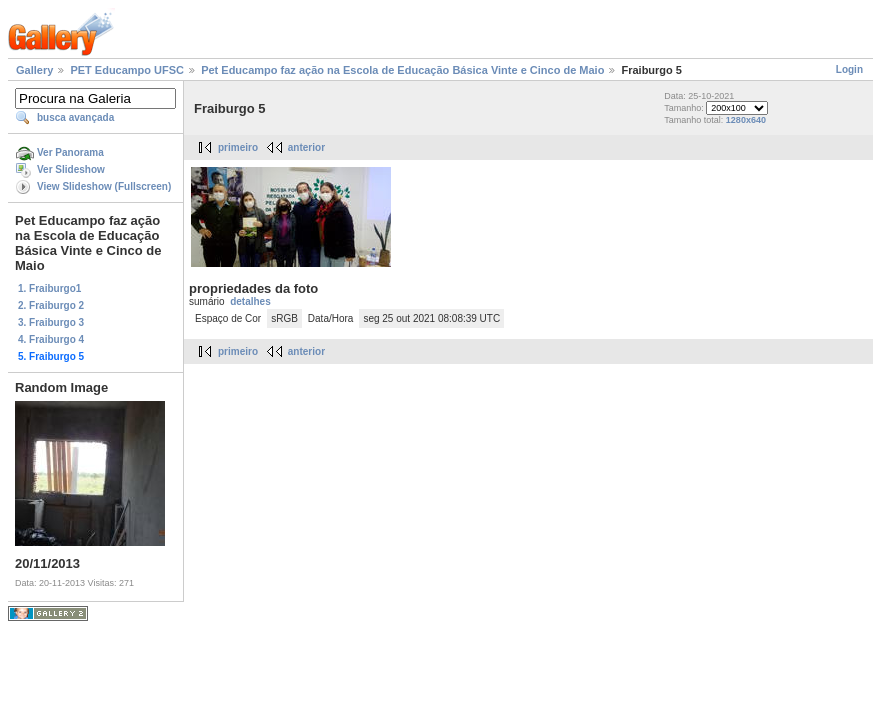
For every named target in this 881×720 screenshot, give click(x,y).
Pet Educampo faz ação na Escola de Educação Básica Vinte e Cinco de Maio (402, 70)
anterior (306, 147)
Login (849, 69)
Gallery (34, 70)
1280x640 (746, 120)
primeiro (238, 147)
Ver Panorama (70, 152)
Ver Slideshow (71, 169)
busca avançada (75, 117)
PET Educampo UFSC (127, 70)
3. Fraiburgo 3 (51, 322)
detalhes (250, 301)
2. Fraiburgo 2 (51, 305)
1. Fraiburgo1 (49, 288)
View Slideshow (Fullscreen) (104, 186)
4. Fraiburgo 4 (51, 339)
